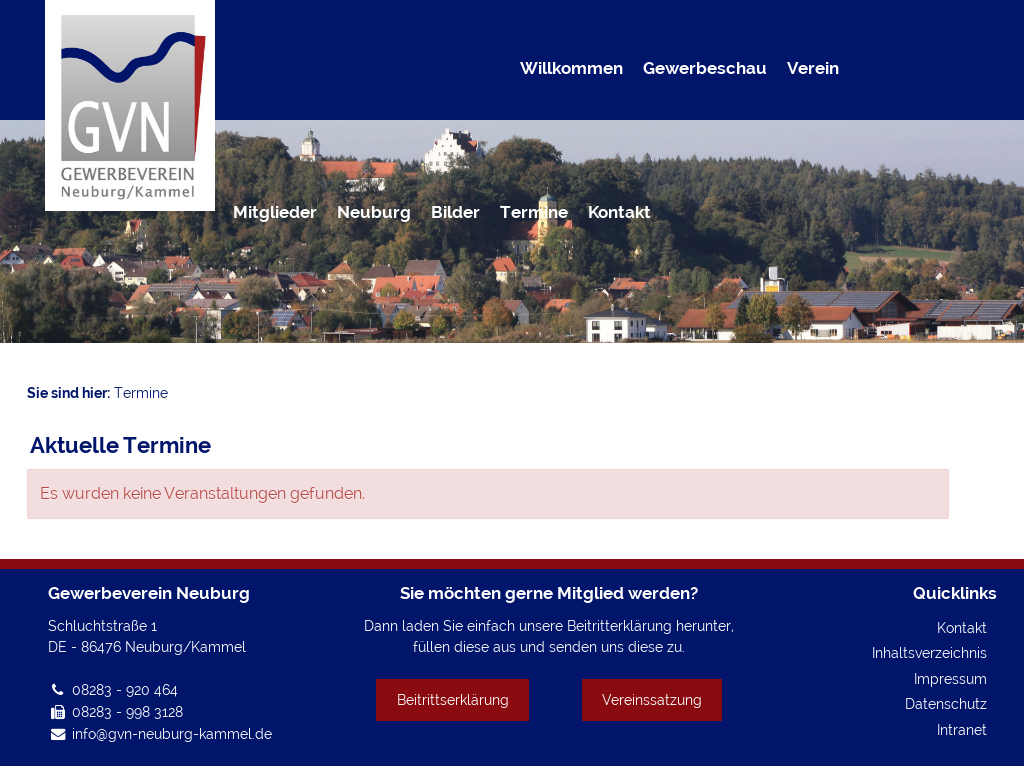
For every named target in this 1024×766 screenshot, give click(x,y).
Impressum (950, 678)
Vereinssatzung (652, 699)
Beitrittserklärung (453, 699)
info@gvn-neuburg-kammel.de (172, 733)
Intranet (962, 729)
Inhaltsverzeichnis (929, 652)
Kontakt (962, 627)
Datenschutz (946, 703)
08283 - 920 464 (125, 689)
